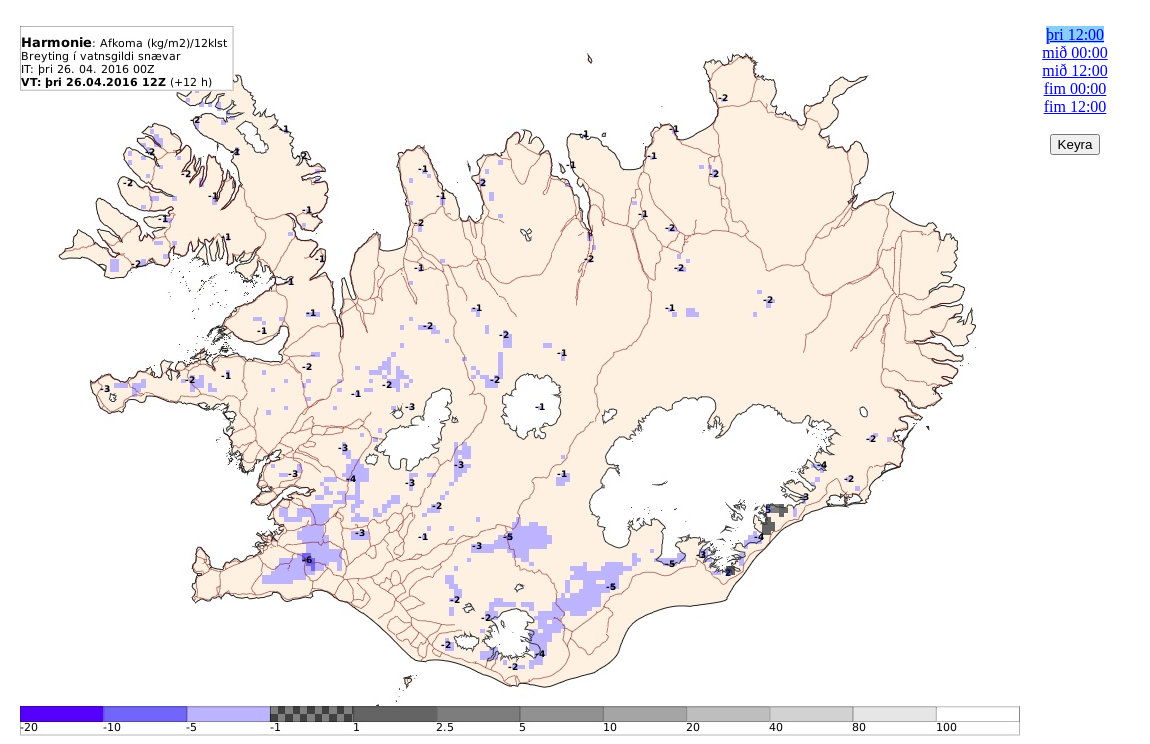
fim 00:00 (1075, 88)
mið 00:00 (1074, 52)
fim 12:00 (1075, 106)
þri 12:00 (1075, 34)
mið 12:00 (1074, 70)
